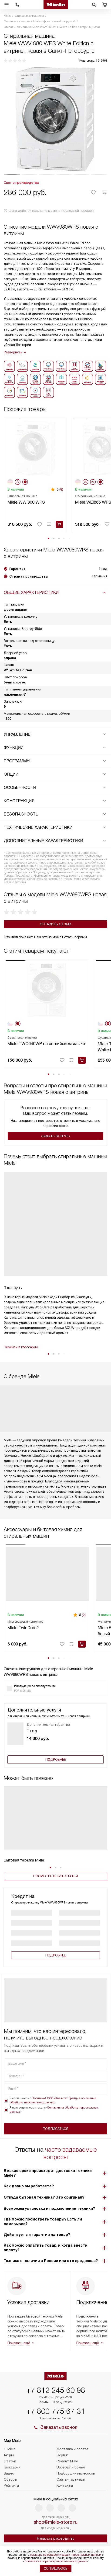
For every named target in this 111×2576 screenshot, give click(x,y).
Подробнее (55, 1759)
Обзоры (10, 2479)
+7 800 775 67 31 (55, 2411)
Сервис (63, 2455)
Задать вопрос (55, 1136)
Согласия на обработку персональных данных (55, 2561)
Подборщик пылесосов (76, 2473)
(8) (61, 489)
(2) (84, 1615)
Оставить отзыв (55, 924)
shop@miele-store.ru (55, 2522)
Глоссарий (12, 2467)
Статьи (10, 2461)
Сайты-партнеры (71, 2479)
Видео (9, 2473)
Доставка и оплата (72, 2449)
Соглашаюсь (55, 2568)
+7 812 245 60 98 (55, 2390)
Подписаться (55, 2129)
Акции (9, 2455)
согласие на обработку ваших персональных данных (65, 2554)
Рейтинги (11, 2485)
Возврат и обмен (71, 2467)
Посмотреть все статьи (55, 1876)
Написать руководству (55, 2538)
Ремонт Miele (67, 2461)
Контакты (65, 2485)
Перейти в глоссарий (21, 1347)
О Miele (9, 2449)
